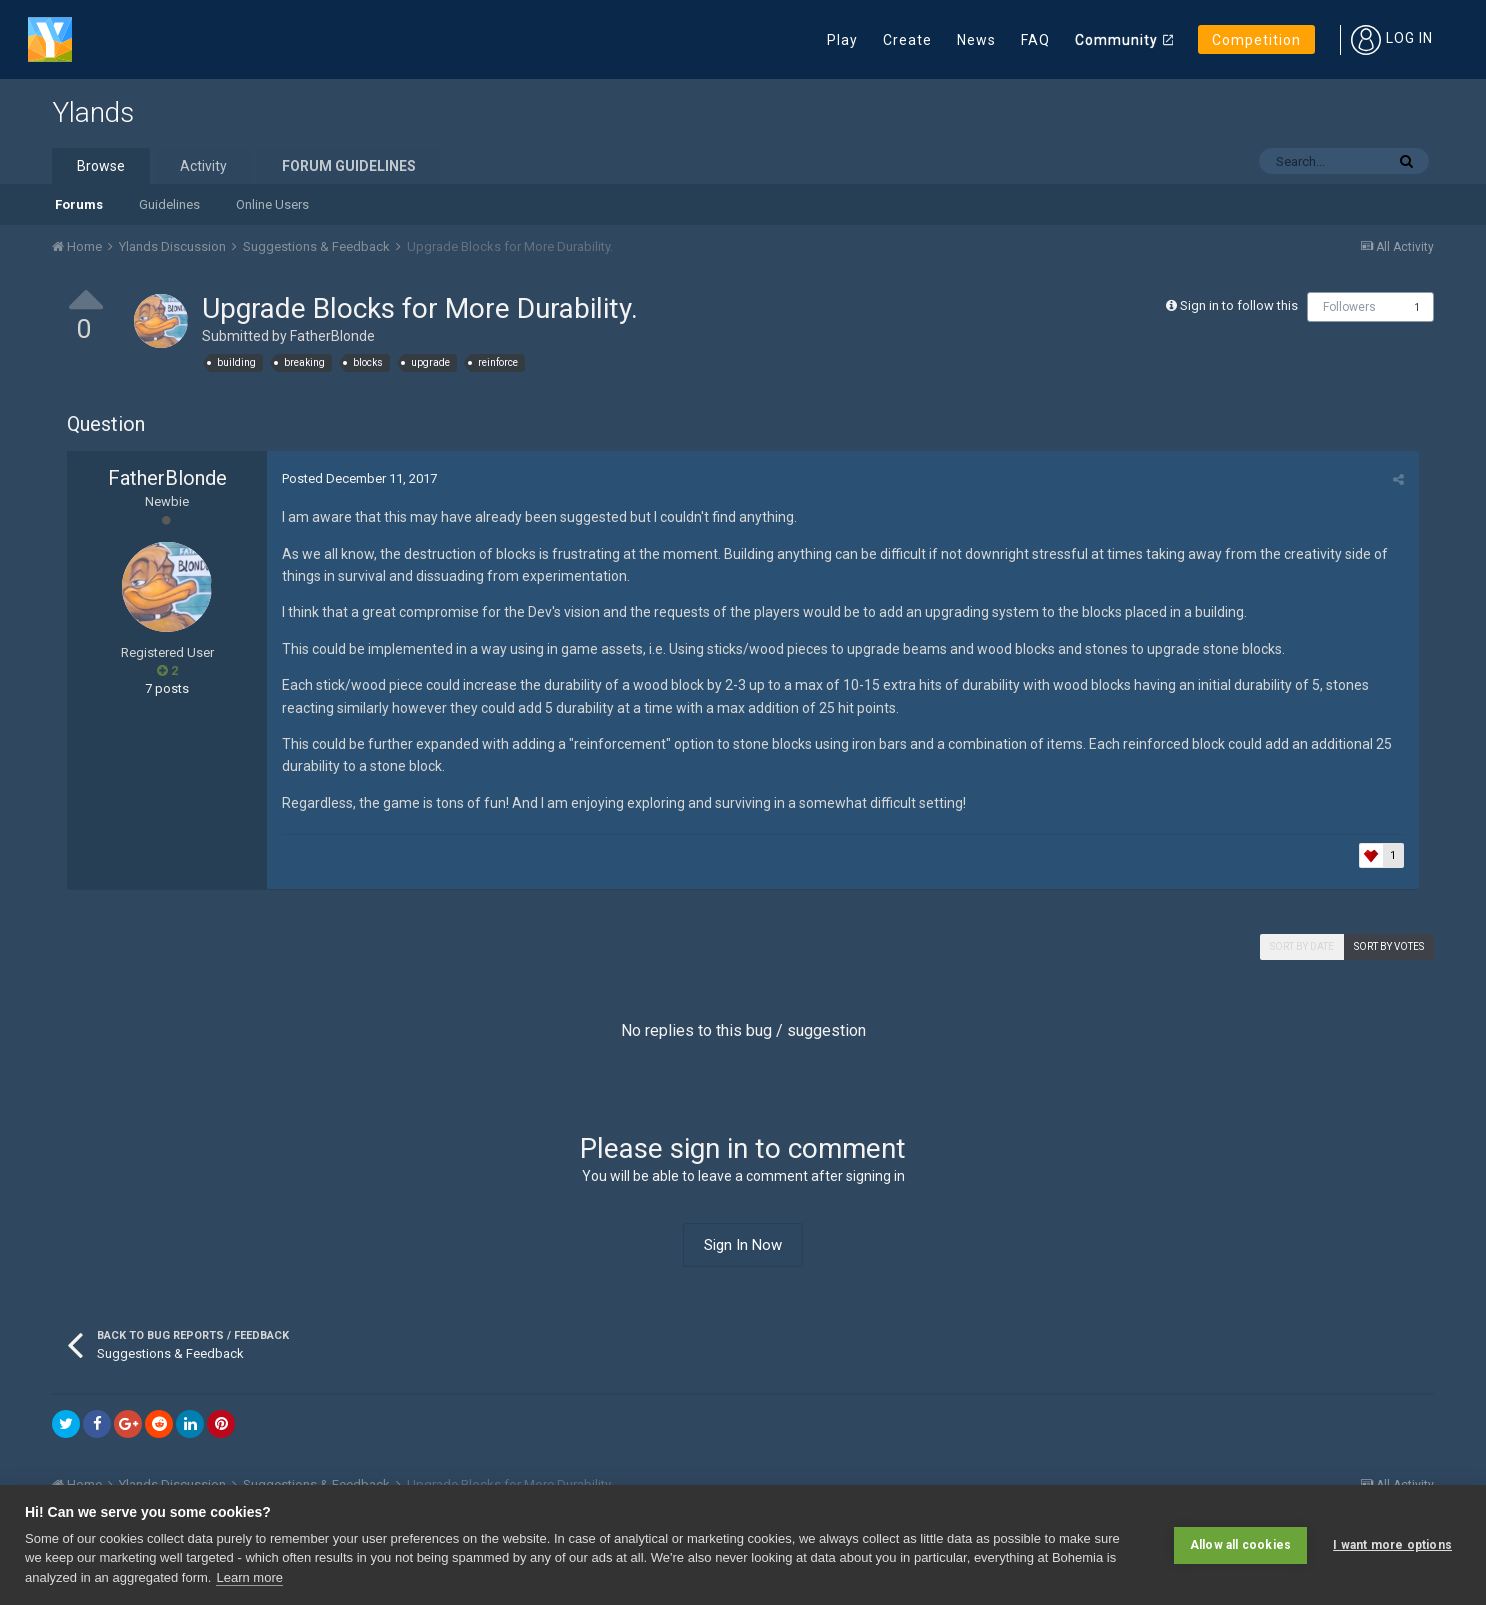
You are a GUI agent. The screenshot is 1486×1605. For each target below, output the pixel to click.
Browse (101, 166)
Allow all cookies (1240, 1545)
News (976, 40)
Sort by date (1302, 946)
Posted (359, 478)
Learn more (249, 1577)
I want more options (1392, 1545)
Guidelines (169, 204)
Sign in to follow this (1239, 305)
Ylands (93, 112)
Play (842, 40)
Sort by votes (1389, 946)
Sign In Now (743, 1245)
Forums (79, 204)
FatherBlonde (332, 336)
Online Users (272, 204)
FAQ (1035, 40)
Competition (1256, 40)
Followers (1349, 307)
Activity (203, 166)
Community (1116, 40)
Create (907, 40)
